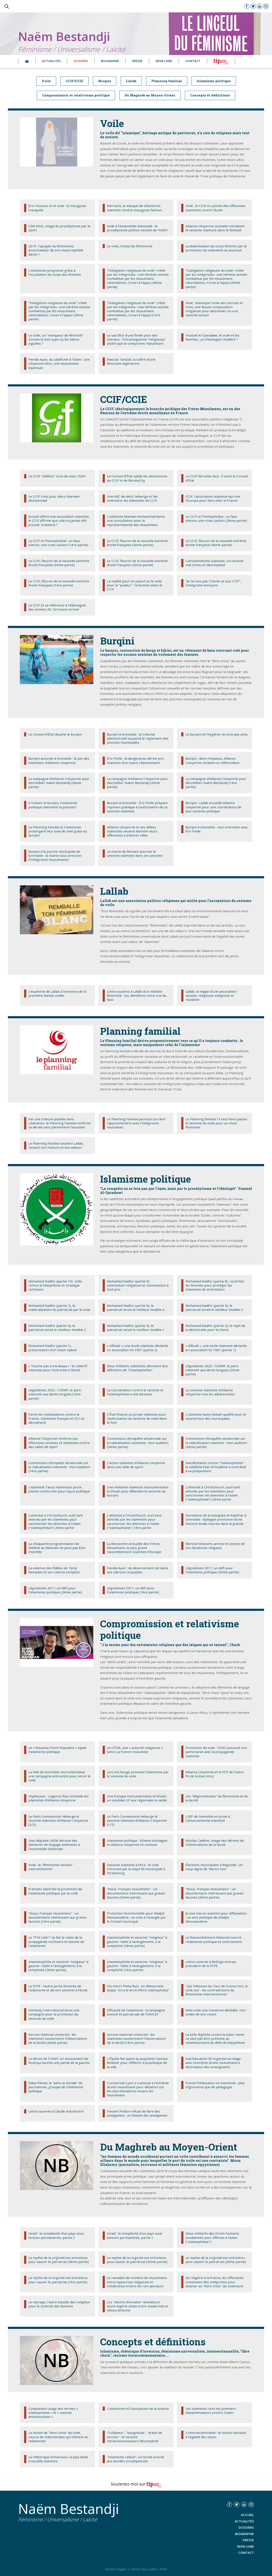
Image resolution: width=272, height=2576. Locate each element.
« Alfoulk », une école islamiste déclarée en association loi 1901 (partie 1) (216, 1348)
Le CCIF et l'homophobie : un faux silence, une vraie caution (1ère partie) (58, 543)
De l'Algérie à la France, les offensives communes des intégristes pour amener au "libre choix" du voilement (215, 2282)
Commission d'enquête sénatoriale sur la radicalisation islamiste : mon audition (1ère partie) (59, 1467)
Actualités (51, 61)
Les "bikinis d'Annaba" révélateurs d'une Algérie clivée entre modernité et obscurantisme (137, 2306)
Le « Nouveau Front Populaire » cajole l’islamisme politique (57, 1750)
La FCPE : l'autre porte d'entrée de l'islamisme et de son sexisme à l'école (58, 1988)
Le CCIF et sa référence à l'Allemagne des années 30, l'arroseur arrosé (57, 607)
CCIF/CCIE (74, 81)
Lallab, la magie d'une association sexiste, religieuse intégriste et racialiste (211, 995)
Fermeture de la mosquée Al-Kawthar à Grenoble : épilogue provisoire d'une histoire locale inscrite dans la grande (216, 1519)
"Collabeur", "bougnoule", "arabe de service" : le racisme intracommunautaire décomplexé (134, 2437)
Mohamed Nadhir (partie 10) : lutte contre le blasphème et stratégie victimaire (55, 1285)
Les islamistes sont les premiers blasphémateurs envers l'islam (211, 2411)
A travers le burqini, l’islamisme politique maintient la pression (52, 805)
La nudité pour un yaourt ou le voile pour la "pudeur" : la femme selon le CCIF (134, 585)
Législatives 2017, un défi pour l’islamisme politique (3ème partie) (212, 1570)
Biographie (110, 61)
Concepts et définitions (210, 95)
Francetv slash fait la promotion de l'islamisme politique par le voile (55, 1891)
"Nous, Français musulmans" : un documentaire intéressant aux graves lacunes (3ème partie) (136, 1893)
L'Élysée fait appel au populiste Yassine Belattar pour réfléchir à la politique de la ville (137, 2063)
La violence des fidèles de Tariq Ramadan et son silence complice (54, 1570)
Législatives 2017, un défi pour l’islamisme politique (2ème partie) (55, 1590)
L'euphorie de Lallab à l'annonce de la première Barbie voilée (57, 993)
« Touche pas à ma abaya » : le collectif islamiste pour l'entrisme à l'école (57, 1368)
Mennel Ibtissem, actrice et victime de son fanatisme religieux (215, 1546)
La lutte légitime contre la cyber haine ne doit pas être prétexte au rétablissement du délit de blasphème (215, 2039)
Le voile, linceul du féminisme (129, 246)
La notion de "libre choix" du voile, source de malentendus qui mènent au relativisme (58, 2437)
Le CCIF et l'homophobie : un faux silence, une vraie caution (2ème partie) (216, 518)
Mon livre (164, 61)
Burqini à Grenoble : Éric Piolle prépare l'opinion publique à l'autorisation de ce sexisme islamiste (137, 807)
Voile (46, 81)
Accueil (247, 2515)
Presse (137, 61)
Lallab (131, 81)
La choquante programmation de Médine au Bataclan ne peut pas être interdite (56, 1548)
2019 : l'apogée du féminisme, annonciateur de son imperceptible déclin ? (55, 250)
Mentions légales (116, 2569)
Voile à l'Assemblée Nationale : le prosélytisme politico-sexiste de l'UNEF (137, 228)
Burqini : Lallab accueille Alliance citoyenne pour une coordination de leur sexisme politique (213, 807)
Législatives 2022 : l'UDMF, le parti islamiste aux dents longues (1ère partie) (54, 1394)
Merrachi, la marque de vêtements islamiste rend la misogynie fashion (134, 208)
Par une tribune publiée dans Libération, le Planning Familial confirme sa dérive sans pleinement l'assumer (59, 1123)
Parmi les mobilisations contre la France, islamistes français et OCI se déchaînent (56, 1418)
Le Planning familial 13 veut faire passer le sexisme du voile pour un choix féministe (216, 1123)
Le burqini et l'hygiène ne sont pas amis (217, 734)
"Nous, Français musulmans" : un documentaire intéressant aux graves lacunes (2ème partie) (215, 1893)
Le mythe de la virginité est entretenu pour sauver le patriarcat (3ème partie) (137, 2260)
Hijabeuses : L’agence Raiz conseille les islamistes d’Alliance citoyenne (58, 1798)
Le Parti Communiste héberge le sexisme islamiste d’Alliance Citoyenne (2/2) (58, 1820)
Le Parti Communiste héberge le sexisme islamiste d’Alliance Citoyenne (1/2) (137, 1820)
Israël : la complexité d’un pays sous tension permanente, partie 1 (134, 2235)
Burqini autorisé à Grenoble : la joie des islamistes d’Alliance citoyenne (58, 760)
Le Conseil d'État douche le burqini (55, 734)
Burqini (104, 81)
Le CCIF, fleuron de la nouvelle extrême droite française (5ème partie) (137, 543)
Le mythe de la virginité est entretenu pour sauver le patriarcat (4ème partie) (58, 2260)
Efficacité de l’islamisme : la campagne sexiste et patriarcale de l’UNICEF (136, 2012)
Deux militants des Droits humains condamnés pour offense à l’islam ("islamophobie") (212, 2237)
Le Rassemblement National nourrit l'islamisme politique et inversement (214, 1939)
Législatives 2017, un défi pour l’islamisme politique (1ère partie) (133, 1590)
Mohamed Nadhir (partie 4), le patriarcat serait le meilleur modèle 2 (57, 1328)
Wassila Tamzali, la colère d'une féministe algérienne (131, 361)
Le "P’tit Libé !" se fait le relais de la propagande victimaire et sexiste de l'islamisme (56, 1941)
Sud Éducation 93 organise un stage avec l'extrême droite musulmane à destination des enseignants (213, 2063)
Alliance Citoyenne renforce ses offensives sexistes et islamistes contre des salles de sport (59, 1443)
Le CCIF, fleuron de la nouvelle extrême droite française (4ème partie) (216, 543)
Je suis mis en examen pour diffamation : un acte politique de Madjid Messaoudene (216, 1917)
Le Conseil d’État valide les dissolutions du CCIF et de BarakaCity (137, 478)
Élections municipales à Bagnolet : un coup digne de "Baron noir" (214, 1867)
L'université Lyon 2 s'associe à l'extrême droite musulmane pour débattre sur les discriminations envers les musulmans (138, 2089)
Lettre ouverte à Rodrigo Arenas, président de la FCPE (211, 1964)
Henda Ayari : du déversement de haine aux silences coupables (137, 1570)
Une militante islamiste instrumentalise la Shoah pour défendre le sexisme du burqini (137, 1491)
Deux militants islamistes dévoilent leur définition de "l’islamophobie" (137, 1368)
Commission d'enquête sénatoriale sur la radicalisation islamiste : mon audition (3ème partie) (137, 1443)
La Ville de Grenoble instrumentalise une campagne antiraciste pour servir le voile (59, 1776)
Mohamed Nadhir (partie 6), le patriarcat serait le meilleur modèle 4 (135, 1308)
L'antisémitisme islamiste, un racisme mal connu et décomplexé (215, 563)
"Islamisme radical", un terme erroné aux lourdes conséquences (135, 2459)
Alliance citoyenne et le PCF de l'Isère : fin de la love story (215, 1774)
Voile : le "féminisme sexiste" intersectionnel (50, 1867)
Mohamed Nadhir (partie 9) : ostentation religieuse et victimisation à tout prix (137, 1285)
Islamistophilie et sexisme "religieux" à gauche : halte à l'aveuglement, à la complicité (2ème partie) (58, 1966)
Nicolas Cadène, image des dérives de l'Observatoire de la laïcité (215, 1843)
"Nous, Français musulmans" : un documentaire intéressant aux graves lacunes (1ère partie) (57, 1917)
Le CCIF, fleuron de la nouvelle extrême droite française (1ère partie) (58, 583)
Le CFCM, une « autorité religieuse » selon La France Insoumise (135, 1750)
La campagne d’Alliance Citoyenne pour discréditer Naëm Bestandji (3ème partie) (58, 783)
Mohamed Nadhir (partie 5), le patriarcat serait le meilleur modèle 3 (214, 1308)
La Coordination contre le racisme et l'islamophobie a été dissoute (135, 1392)
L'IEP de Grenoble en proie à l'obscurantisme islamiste (208, 1818)
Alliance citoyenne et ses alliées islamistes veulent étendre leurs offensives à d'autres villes (132, 831)
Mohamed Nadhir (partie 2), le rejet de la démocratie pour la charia (215, 1328)
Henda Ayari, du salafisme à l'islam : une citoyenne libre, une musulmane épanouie (59, 363)
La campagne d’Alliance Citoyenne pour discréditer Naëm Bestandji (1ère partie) (216, 783)
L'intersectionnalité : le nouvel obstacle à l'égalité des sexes (216, 2435)
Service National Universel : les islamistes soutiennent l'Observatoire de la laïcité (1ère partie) (136, 2039)
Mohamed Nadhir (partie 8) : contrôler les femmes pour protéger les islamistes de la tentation (215, 1285)
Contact (192, 61)
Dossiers (81, 61)
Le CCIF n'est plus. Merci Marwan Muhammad (54, 498)
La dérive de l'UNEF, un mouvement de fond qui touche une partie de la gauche (59, 2061)
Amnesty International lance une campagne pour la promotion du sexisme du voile (53, 2014)
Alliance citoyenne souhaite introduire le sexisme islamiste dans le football (215, 228)
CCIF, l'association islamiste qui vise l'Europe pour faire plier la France (213, 498)
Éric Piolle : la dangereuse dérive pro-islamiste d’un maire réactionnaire (136, 760)
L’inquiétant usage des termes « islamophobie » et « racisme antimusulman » (53, 2413)
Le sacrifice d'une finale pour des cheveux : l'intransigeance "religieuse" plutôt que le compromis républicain (136, 339)
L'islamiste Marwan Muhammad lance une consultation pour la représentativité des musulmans (136, 520)
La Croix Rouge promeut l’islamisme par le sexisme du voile (138, 1774)
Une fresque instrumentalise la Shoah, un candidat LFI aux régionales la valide (137, 1798)
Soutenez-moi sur (136, 2484)
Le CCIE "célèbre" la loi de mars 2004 (56, 476)
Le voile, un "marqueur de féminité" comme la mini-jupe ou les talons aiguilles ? (55, 339)
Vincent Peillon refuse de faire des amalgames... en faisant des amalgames (137, 2113)
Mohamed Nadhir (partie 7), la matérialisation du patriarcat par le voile (59, 1308)
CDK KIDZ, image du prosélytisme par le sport (59, 228)
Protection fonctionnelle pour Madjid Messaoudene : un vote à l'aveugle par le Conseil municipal (136, 1917)
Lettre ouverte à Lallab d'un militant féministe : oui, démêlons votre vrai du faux (136, 995)
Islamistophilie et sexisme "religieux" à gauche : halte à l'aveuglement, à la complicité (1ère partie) (137, 1966)
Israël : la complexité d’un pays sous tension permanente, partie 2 (56, 2235)
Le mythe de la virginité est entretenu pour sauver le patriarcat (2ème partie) (216, 2260)
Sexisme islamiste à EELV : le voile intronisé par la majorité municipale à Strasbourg (136, 1869)
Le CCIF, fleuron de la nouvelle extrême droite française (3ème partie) (58, 563)
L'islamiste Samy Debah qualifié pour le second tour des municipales (216, 1416)
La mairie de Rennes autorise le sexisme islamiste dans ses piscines (135, 853)
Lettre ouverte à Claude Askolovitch (56, 2111)
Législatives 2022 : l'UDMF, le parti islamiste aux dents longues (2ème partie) (212, 1370)
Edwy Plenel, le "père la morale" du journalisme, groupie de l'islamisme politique (55, 2087)
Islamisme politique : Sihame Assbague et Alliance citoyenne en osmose (137, 1843)
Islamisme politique (214, 81)
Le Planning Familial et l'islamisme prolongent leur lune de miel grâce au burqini (57, 831)
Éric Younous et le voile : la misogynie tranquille (57, 208)
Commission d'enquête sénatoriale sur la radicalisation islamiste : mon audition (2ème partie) (216, 1443)
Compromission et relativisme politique (76, 95)
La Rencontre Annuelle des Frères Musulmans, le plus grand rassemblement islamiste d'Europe (134, 1548)
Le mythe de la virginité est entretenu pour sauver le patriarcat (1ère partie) (58, 2280)
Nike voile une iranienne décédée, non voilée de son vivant (216, 2012)
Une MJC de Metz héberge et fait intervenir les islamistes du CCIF (132, 498)
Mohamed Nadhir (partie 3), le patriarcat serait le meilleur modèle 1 (135, 1328)
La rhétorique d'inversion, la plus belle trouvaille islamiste (58, 2459)
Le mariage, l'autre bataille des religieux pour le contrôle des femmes (59, 2304)
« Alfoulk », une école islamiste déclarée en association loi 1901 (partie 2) (137, 1348)
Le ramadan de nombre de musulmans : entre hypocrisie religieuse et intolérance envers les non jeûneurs (137, 2282)
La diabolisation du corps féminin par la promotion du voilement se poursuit (216, 248)
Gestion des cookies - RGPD (149, 2569)
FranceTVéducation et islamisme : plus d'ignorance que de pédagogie (215, 2085)
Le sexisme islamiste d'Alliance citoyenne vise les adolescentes (210, 1392)
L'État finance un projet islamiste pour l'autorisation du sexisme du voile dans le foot (137, 1418)
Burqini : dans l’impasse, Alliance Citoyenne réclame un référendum (212, 760)
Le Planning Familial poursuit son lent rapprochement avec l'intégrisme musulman (136, 1123)
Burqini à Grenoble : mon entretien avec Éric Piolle (217, 829)
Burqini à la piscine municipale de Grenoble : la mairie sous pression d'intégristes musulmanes (55, 855)
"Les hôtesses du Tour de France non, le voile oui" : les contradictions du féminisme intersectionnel (217, 1990)
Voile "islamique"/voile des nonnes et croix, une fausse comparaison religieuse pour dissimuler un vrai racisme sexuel (214, 309)
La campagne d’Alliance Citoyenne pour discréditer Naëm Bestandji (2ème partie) (137, 783)
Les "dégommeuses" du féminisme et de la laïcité (217, 1798)
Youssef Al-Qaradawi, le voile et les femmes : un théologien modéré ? (212, 337)
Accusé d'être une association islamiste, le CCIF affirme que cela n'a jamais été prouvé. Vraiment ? (59, 520)
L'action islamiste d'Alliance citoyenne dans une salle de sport (136, 1465)
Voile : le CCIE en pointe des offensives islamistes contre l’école (216, 208)
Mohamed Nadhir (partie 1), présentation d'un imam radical (52, 1348)
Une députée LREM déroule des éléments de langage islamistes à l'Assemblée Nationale (54, 1845)
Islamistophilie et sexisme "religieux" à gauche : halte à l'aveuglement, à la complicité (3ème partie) (137, 1941)
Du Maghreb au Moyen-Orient (150, 95)
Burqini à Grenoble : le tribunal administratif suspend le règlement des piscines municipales (137, 738)
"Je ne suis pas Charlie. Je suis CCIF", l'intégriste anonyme (213, 583)
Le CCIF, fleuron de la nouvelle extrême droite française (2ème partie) (137, 563)
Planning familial (166, 81)
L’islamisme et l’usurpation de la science (138, 2409)
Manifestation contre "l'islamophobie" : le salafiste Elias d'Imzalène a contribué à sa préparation (216, 1467)
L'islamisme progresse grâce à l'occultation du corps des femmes (54, 272)
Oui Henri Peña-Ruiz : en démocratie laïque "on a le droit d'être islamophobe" (138, 1988)
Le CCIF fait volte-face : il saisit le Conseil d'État (217, 478)
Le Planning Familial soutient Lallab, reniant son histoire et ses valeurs (56, 1145)
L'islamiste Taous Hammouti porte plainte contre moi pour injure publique (59, 1489)
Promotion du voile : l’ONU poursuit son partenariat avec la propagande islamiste (216, 1752)
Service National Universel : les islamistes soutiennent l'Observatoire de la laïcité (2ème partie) (57, 2039)
